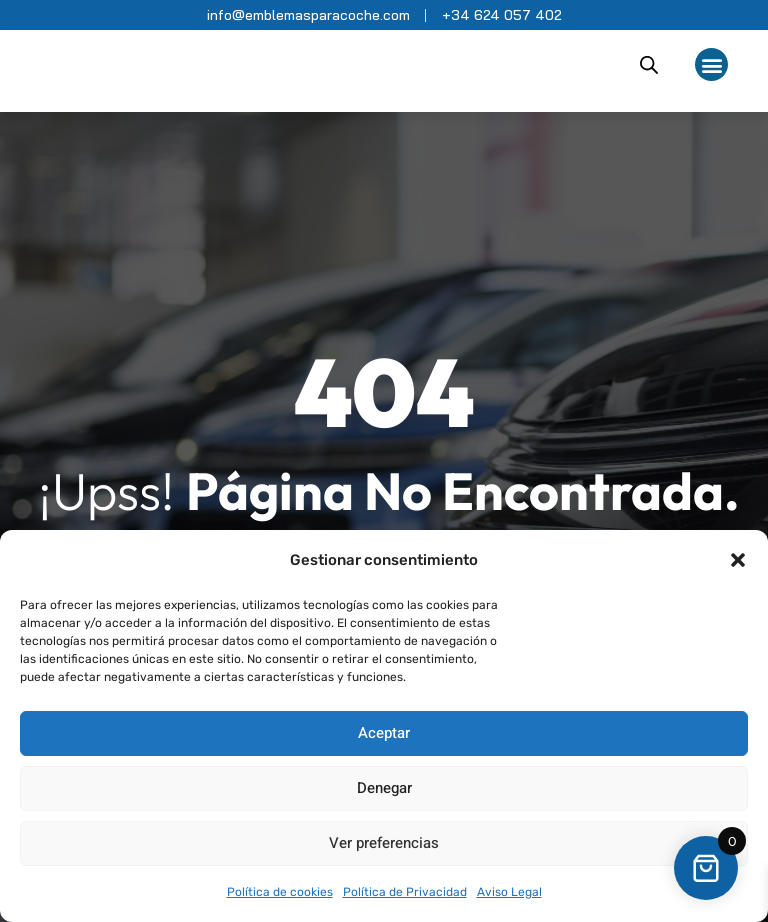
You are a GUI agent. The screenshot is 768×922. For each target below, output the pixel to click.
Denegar (384, 788)
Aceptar (384, 733)
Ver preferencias (384, 843)
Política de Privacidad (405, 892)
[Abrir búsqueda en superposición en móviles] (649, 65)
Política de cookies (280, 892)
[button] (738, 560)
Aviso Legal (509, 892)
